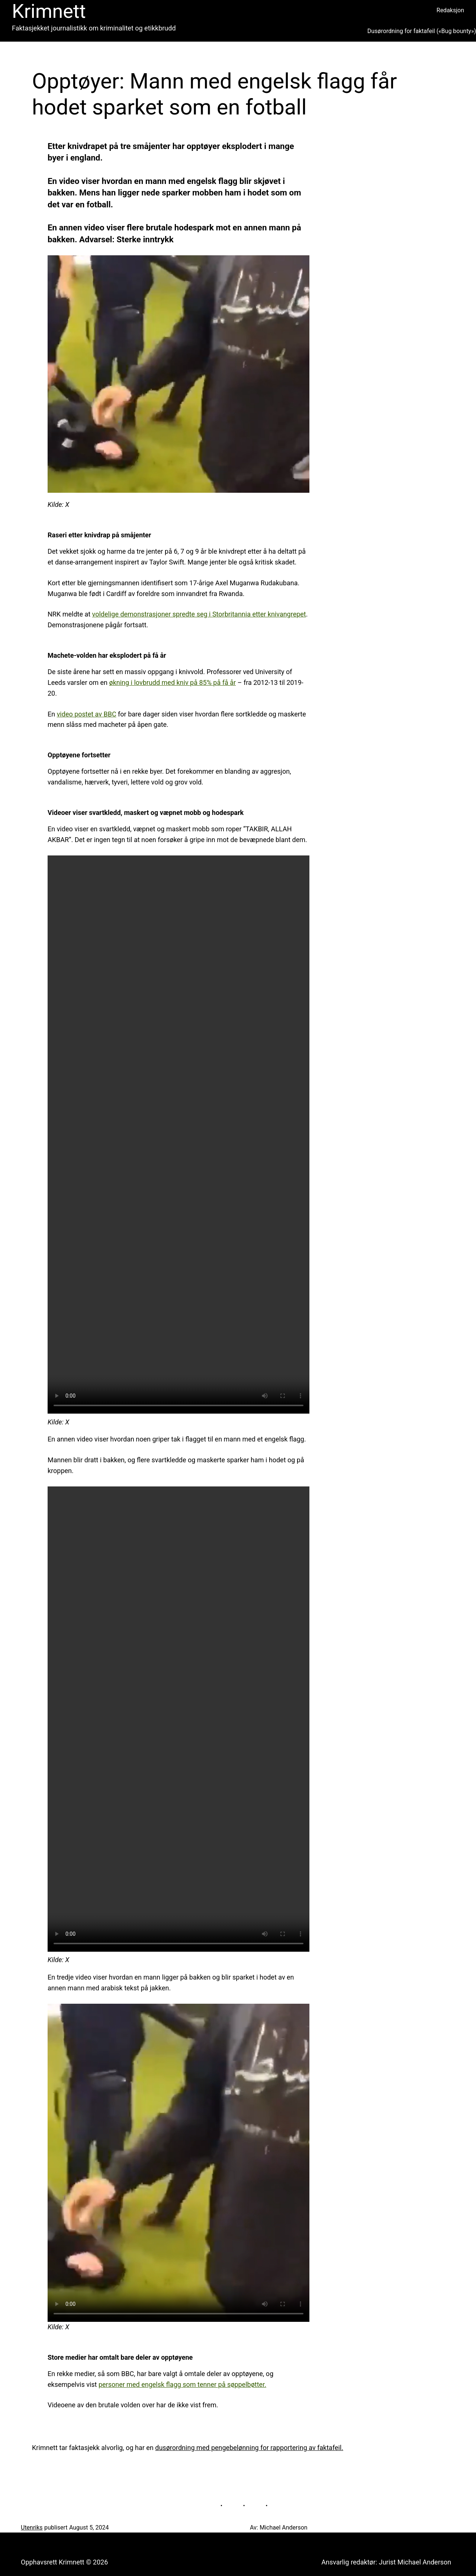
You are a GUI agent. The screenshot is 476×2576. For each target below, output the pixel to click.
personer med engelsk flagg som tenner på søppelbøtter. (182, 2384)
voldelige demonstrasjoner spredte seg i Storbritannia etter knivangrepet (199, 614)
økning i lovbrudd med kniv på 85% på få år (172, 682)
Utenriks (32, 2527)
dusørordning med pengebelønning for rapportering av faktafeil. (249, 2448)
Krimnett (49, 11)
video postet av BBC (86, 714)
